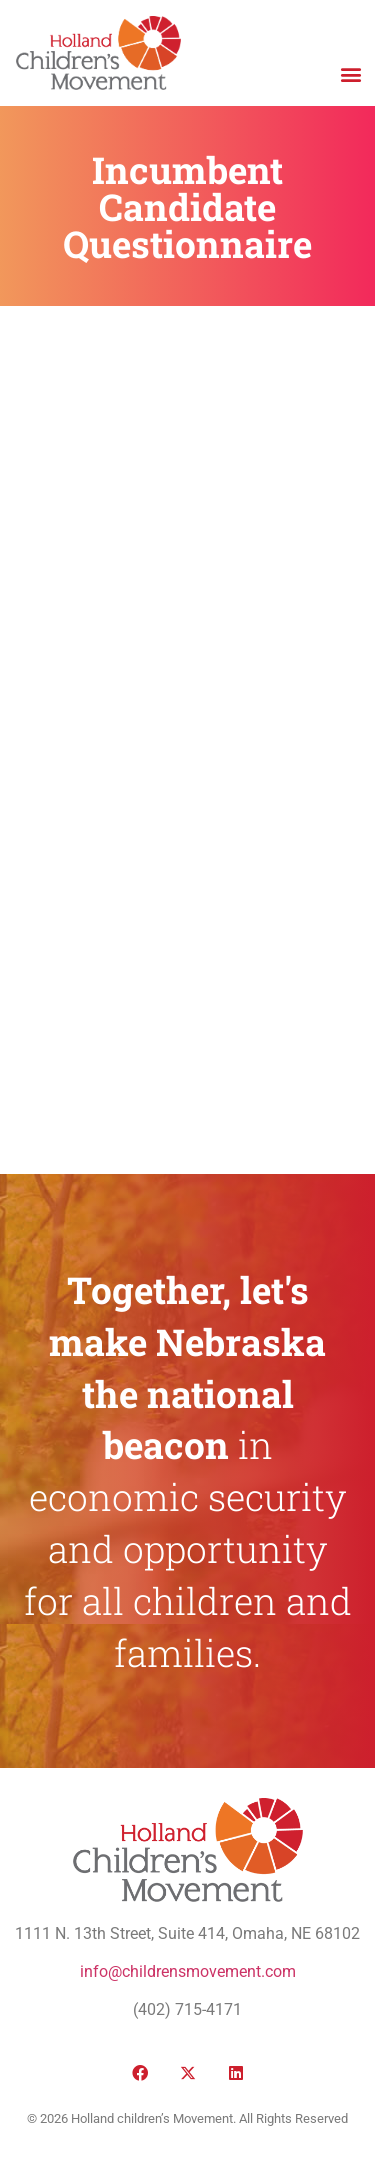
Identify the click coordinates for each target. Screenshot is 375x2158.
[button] (350, 73)
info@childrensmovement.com (188, 1971)
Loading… (187, 736)
